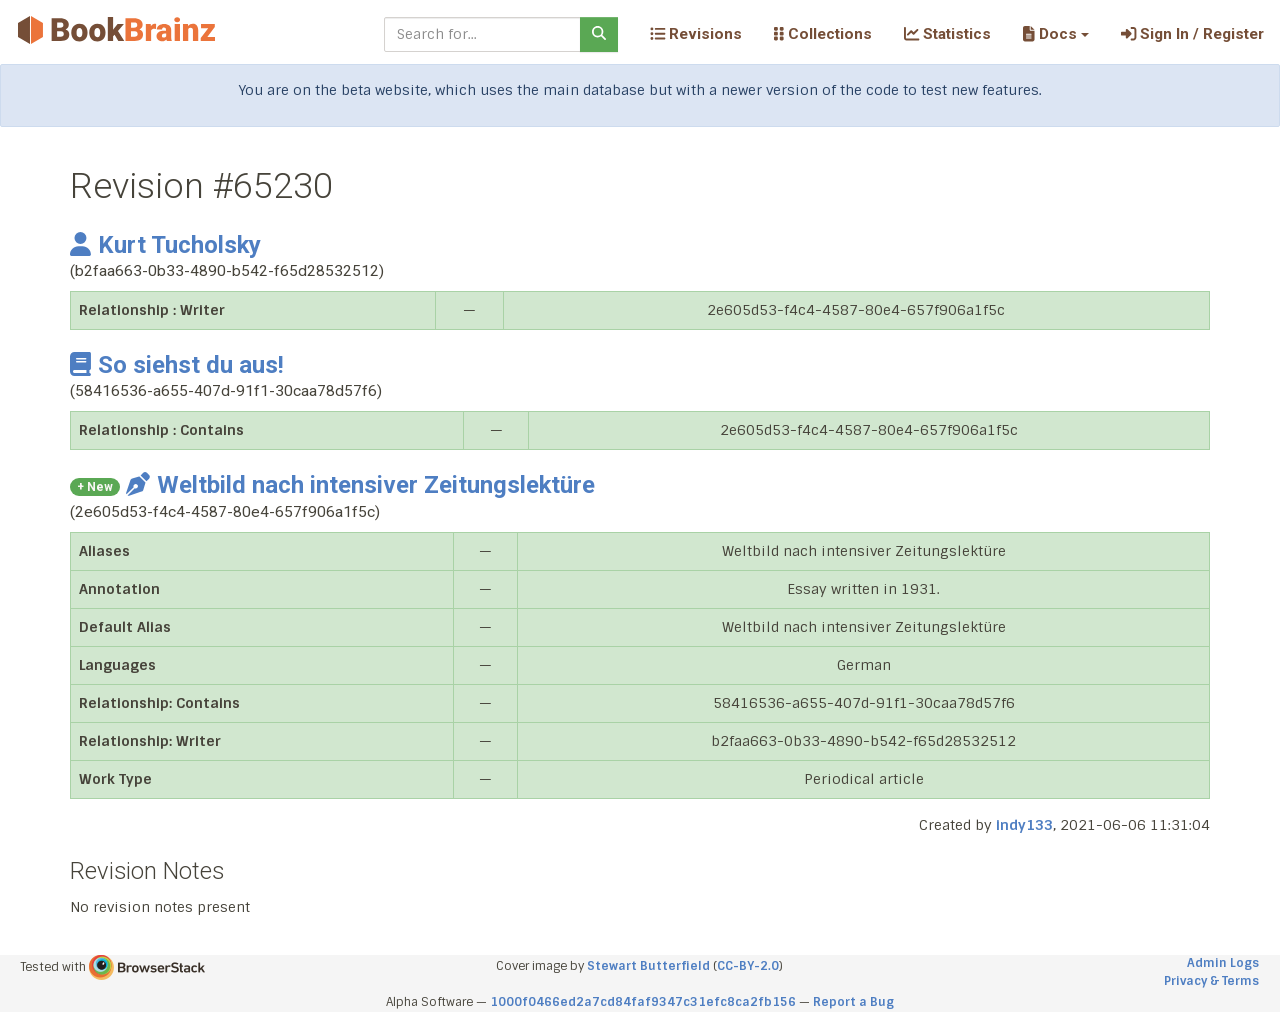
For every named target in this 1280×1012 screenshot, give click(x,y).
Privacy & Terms (1211, 981)
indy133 (1024, 825)
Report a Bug (853, 1002)
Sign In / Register (1192, 34)
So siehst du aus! (177, 365)
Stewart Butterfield (648, 966)
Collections (823, 34)
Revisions (696, 34)
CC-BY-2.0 (748, 966)
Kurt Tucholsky (165, 245)
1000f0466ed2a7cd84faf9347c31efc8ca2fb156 (643, 1002)
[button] (1055, 34)
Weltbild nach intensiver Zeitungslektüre (360, 485)
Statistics (947, 34)
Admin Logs (1223, 963)
